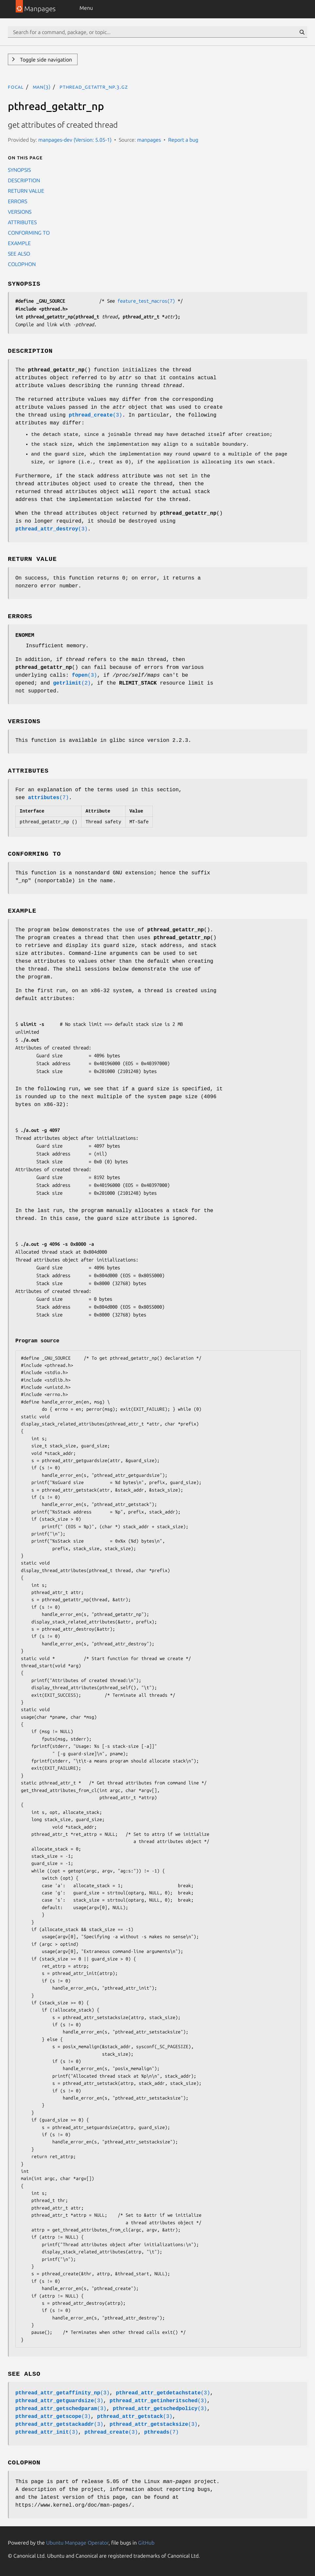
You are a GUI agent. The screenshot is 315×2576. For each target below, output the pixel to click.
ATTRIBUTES (22, 222)
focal (16, 87)
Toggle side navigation (45, 60)
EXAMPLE (19, 243)
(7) (48, 798)
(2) (72, 683)
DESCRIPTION (24, 180)
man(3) (42, 87)
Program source (37, 1341)
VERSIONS (19, 212)
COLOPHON (22, 264)
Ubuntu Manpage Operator (77, 2543)
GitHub (146, 2543)
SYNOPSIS (19, 170)
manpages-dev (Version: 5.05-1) (75, 140)
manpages (149, 140)
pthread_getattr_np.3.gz (94, 87)
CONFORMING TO (29, 233)
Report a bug (183, 140)
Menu (86, 8)
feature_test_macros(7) (146, 301)
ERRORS (17, 201)
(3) (95, 415)
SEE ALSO (19, 254)
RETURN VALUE (26, 191)
